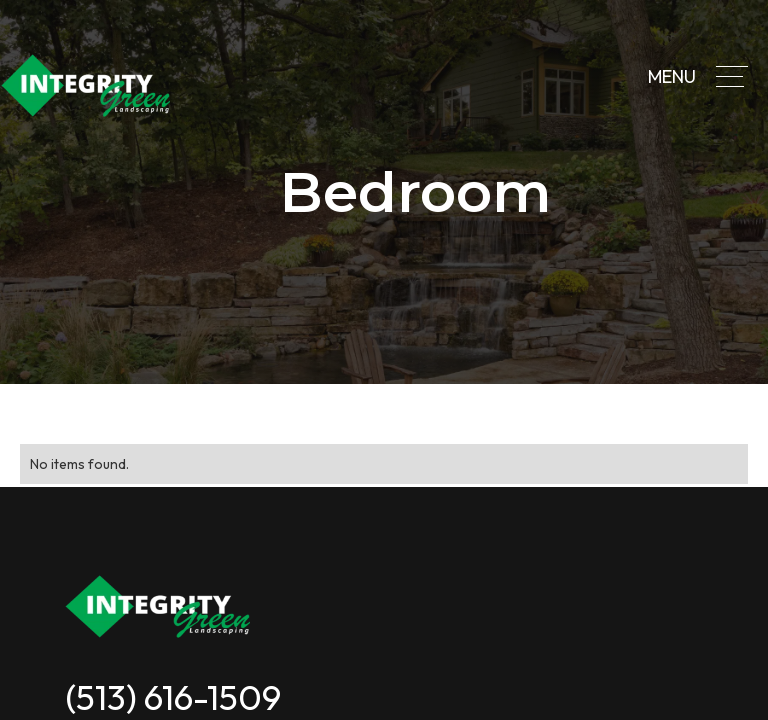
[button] (732, 77)
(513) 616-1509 (173, 697)
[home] (87, 85)
